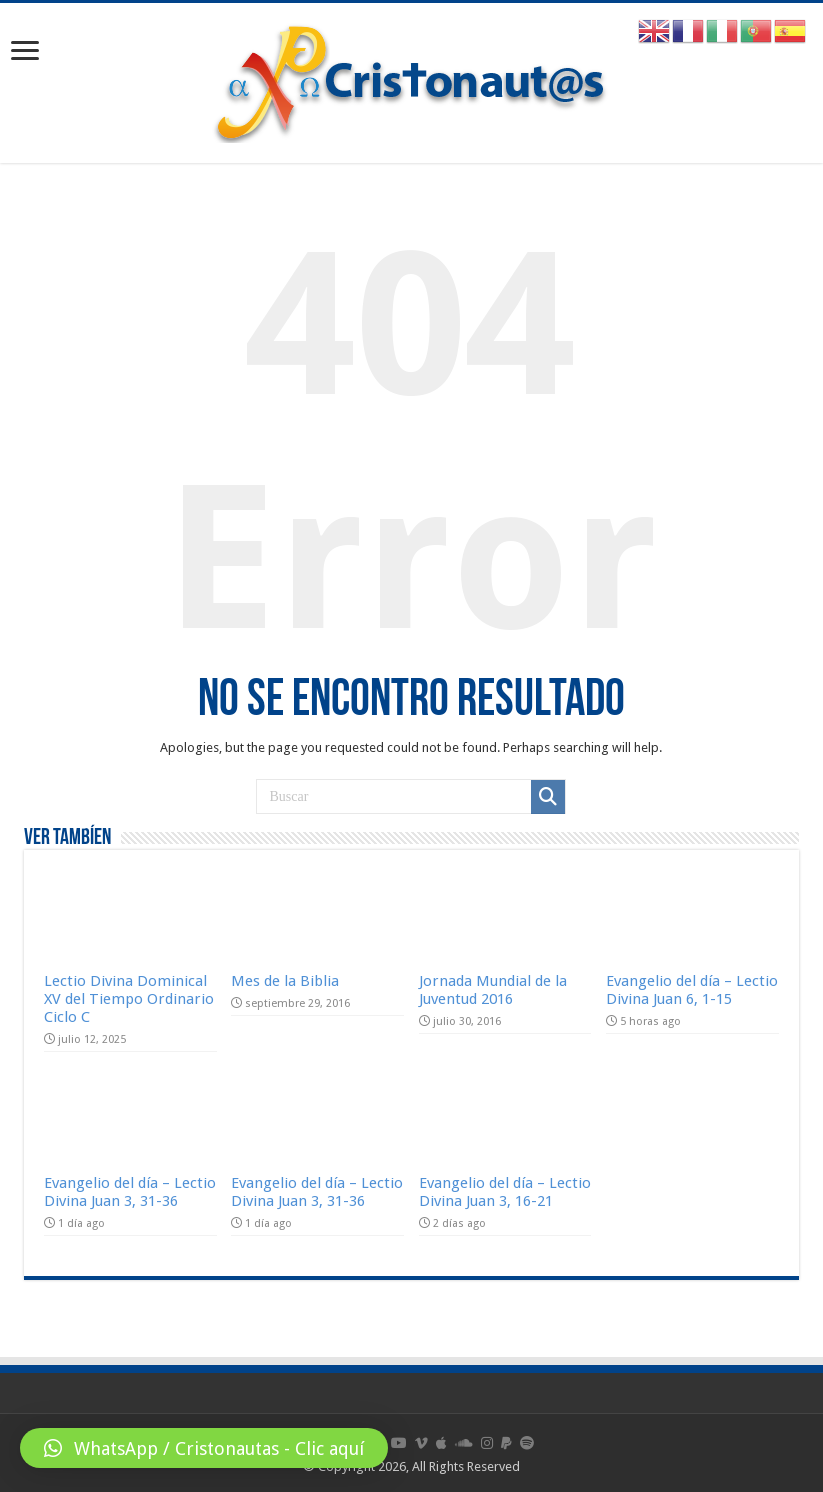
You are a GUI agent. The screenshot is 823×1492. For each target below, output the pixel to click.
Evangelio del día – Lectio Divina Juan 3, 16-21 (505, 1192)
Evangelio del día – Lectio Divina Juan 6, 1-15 (692, 990)
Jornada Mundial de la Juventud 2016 (493, 990)
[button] (204, 1448)
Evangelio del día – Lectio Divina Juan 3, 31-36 (130, 1192)
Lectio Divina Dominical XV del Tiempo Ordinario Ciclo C (129, 999)
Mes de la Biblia (285, 981)
